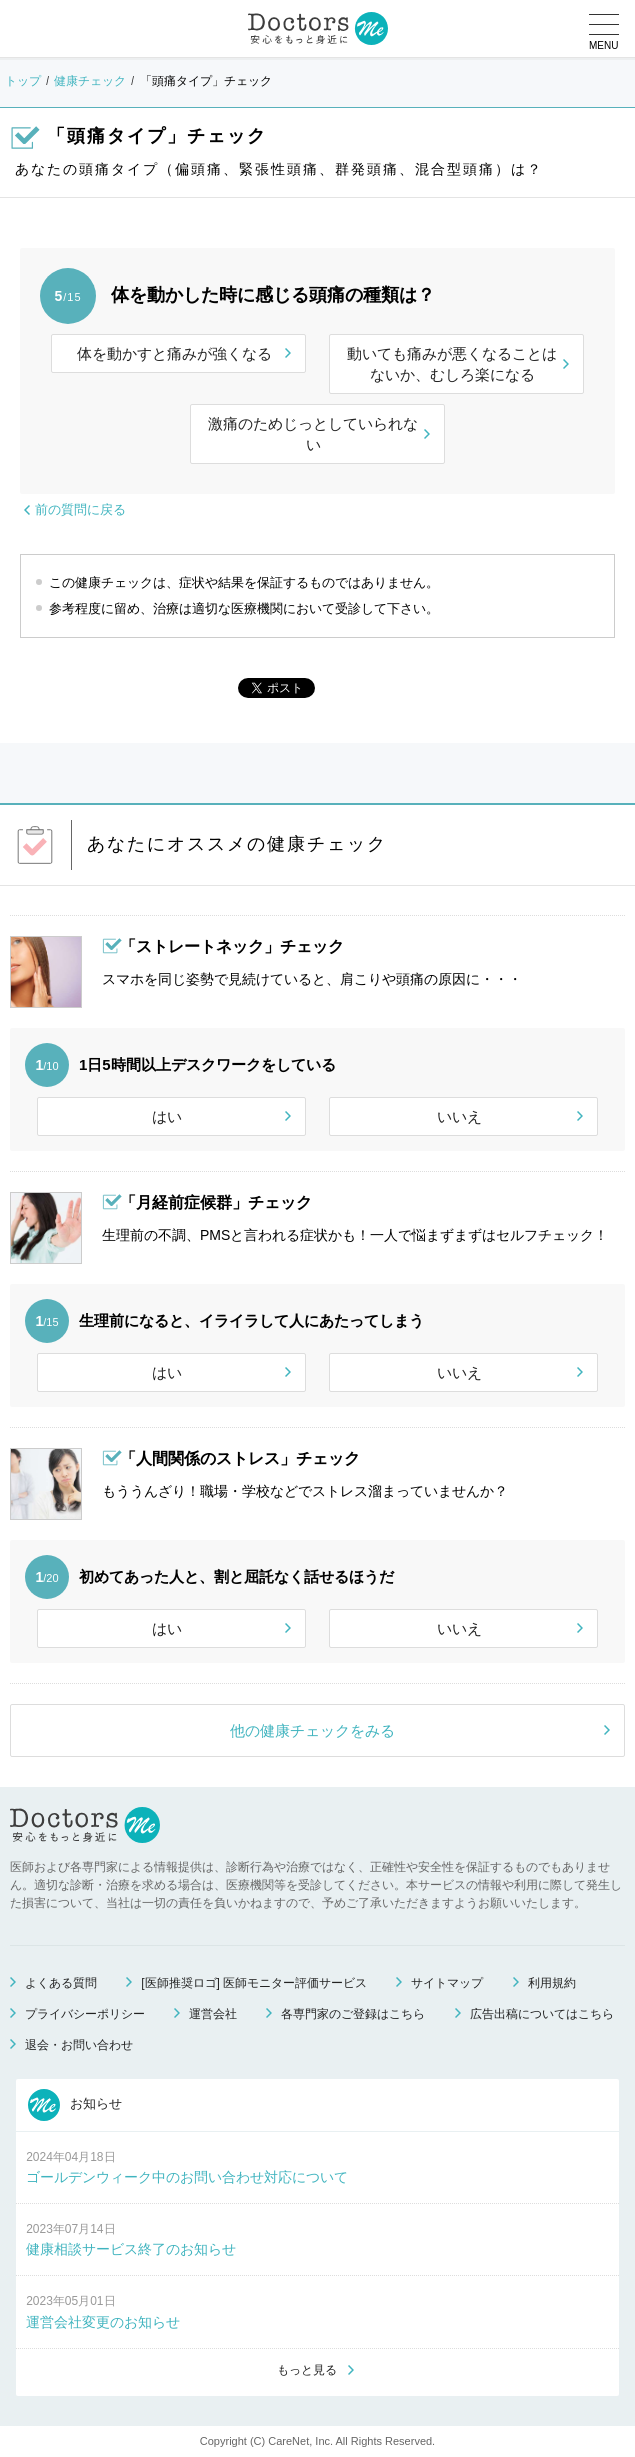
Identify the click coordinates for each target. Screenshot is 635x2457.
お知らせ (75, 2105)
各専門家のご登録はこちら (353, 2014)
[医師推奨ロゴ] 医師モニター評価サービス (254, 1983)
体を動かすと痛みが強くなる (174, 353)
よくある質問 (61, 1983)
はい (167, 1116)
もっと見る (307, 2370)
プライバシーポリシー (85, 2014)
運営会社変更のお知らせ (103, 2322)
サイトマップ (447, 1983)
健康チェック (90, 81)
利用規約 (552, 1983)
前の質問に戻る (80, 509)
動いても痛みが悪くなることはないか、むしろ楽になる (452, 364)
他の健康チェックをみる (312, 1730)
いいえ (459, 1116)
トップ (23, 81)
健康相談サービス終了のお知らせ (131, 2249)
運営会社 (213, 2014)
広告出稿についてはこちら (542, 2014)
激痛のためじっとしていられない (313, 434)
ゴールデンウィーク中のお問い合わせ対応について (187, 2177)
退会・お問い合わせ (79, 2045)
